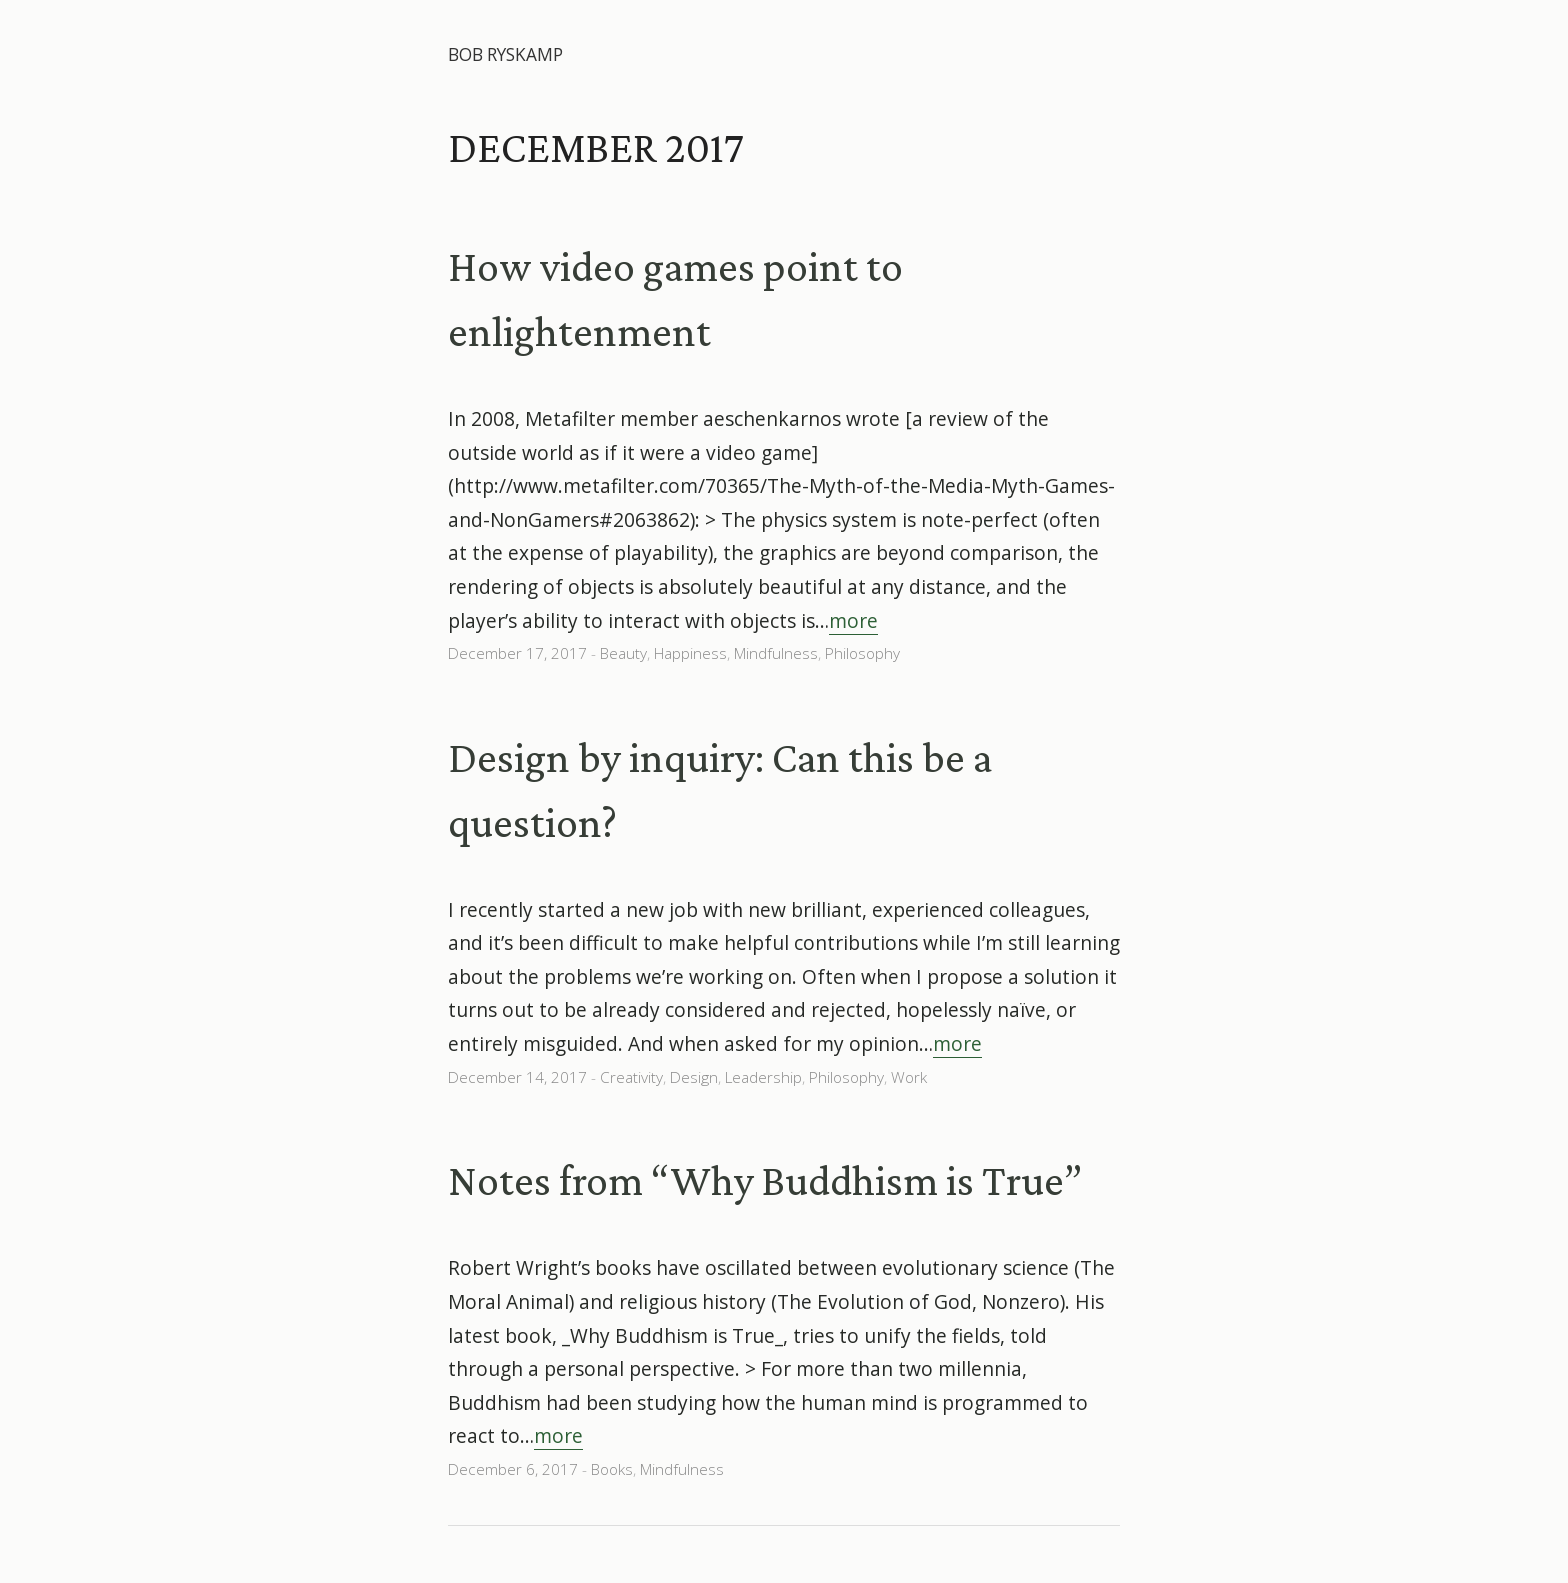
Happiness (690, 653)
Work (909, 1077)
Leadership (763, 1077)
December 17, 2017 (517, 653)
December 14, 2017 (517, 1077)
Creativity (631, 1077)
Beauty (623, 653)
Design (694, 1077)
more (853, 620)
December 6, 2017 (513, 1469)
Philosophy (862, 653)
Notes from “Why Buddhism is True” (765, 1180)
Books (612, 1469)
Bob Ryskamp (505, 54)
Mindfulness (776, 653)
